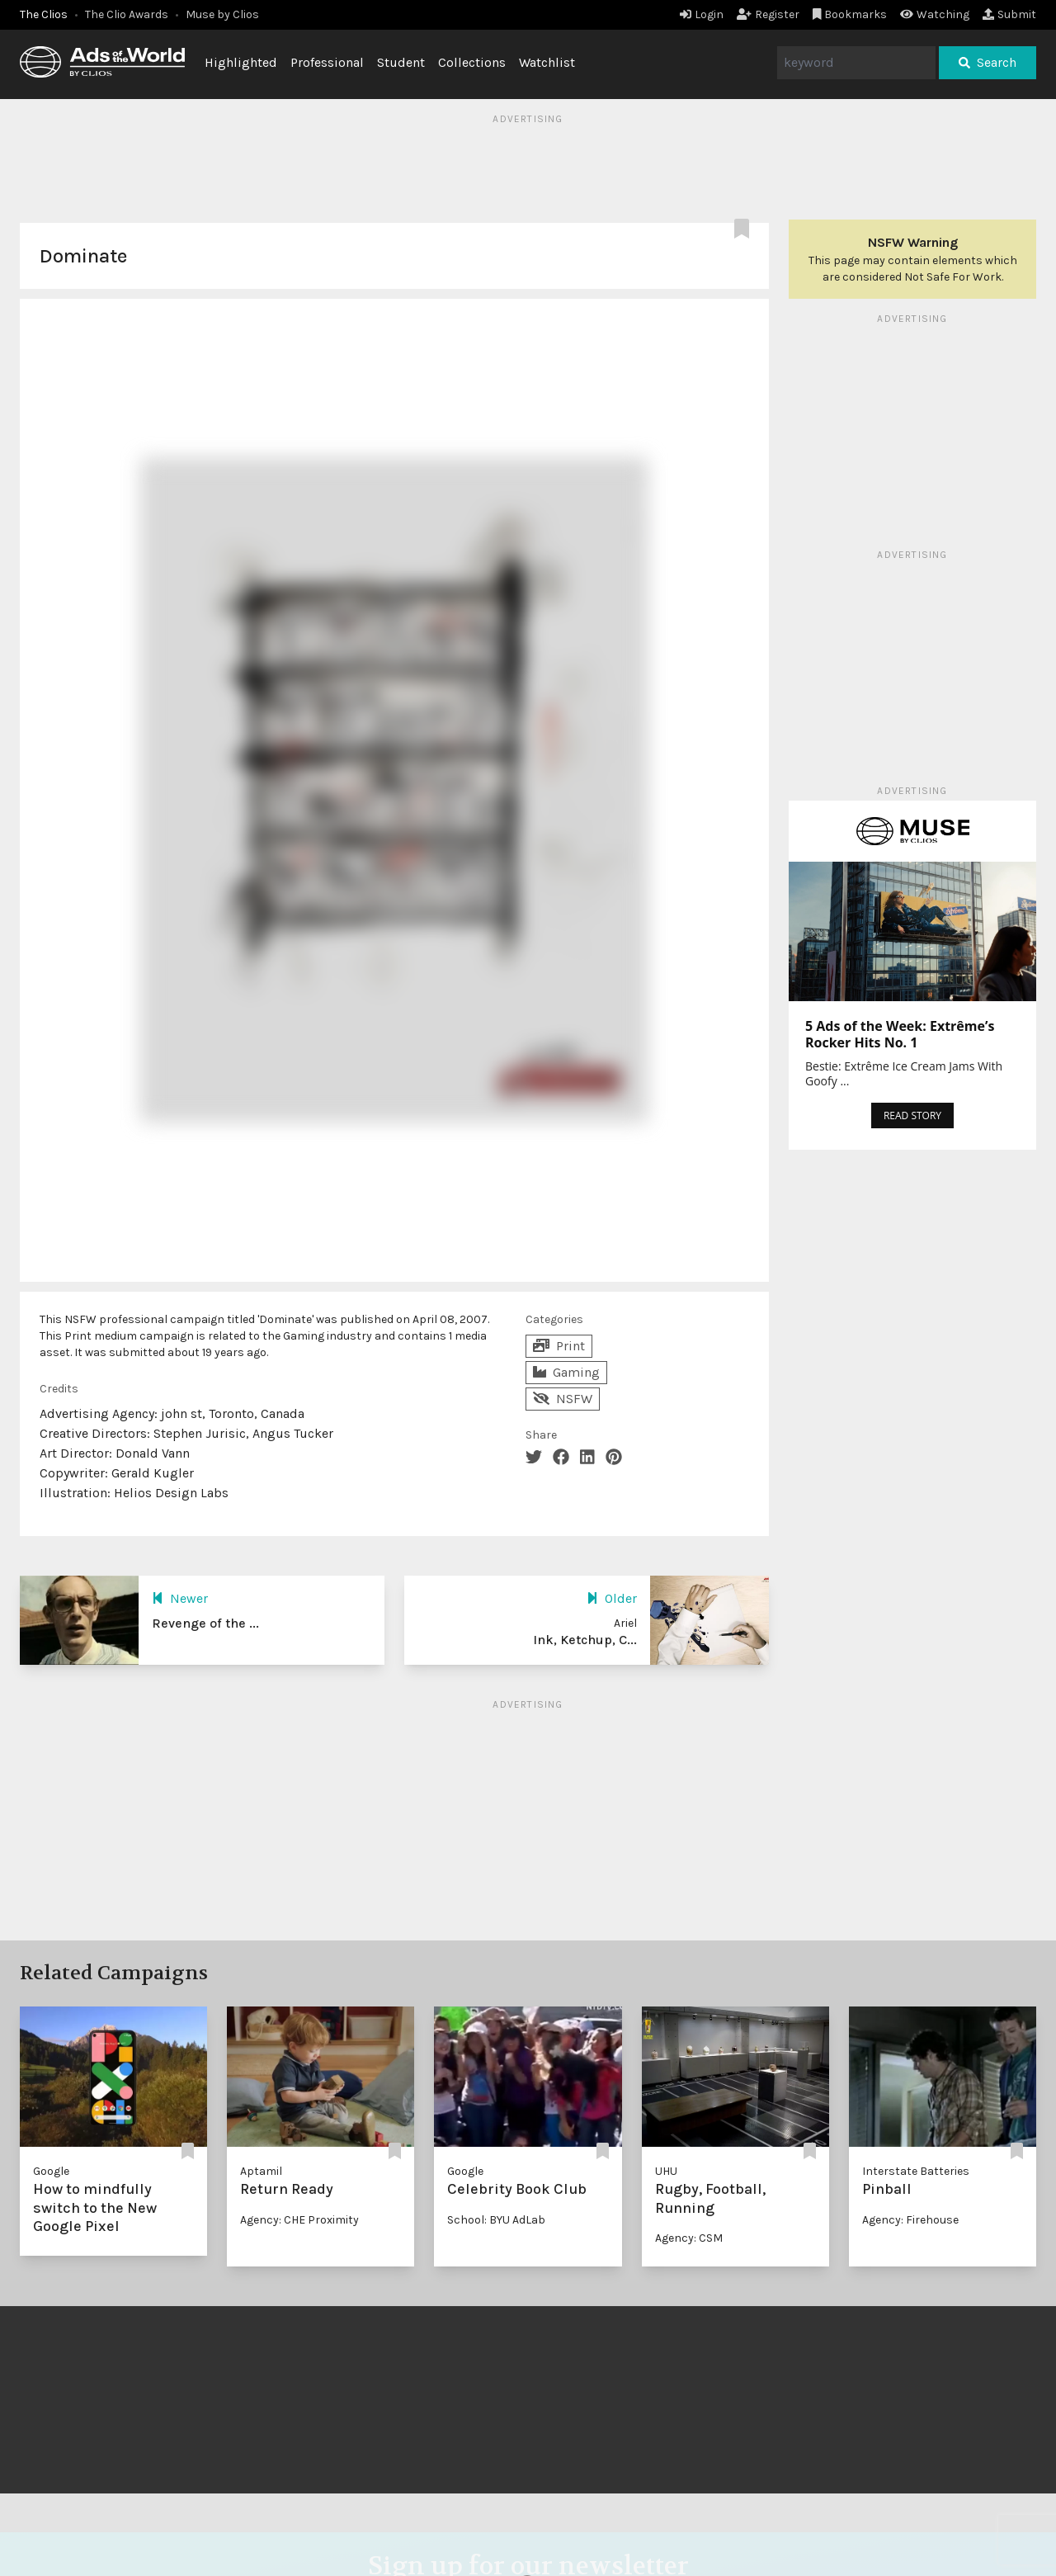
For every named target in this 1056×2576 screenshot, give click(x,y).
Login (702, 14)
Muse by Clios (222, 14)
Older (612, 1598)
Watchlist (547, 62)
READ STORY (912, 1115)
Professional (327, 62)
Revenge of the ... (205, 1623)
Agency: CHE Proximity (299, 2220)
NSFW (562, 1398)
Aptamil (261, 2171)
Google (51, 2171)
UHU (666, 2171)
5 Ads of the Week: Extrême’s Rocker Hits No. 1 (899, 1034)
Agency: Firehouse (910, 2220)
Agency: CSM (689, 2238)
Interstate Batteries (915, 2171)
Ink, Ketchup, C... (585, 1639)
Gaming (566, 1372)
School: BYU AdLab (496, 2220)
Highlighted (241, 62)
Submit (1009, 14)
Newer (180, 1598)
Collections (472, 62)
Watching (934, 14)
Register (768, 14)
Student (401, 62)
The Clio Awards (126, 14)
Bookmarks (850, 14)
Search (987, 62)
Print (559, 1346)
